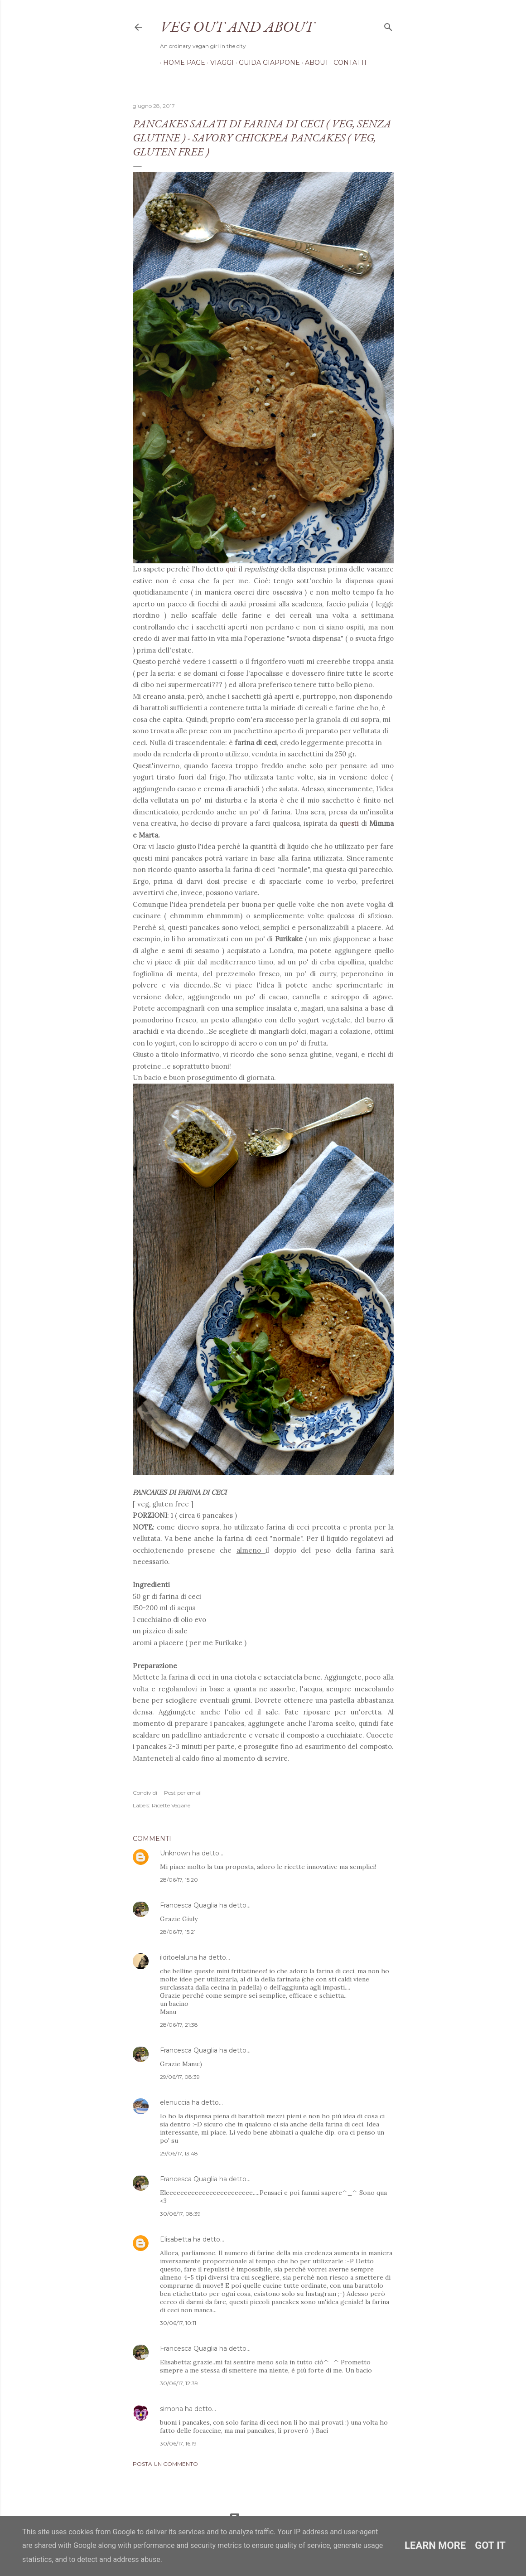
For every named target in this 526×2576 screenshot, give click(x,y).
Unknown (175, 1853)
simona (171, 2409)
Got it (490, 2545)
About (313, 62)
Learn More (435, 2545)
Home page (181, 62)
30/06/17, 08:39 (180, 2213)
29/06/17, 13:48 (179, 2153)
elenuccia (175, 2102)
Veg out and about (237, 26)
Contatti (346, 62)
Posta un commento (165, 2463)
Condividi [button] (145, 1792)
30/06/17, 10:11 (178, 2322)
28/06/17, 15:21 (178, 1931)
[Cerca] (388, 25)
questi (349, 823)
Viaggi (219, 62)
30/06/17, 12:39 (179, 2383)
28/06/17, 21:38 (179, 2024)
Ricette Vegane (171, 1805)
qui (230, 569)
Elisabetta (175, 2239)
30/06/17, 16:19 (178, 2443)
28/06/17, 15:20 (179, 1879)
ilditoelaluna (178, 1957)
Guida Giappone (266, 62)
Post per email (183, 1792)
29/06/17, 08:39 (180, 2076)
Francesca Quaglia (188, 1905)
